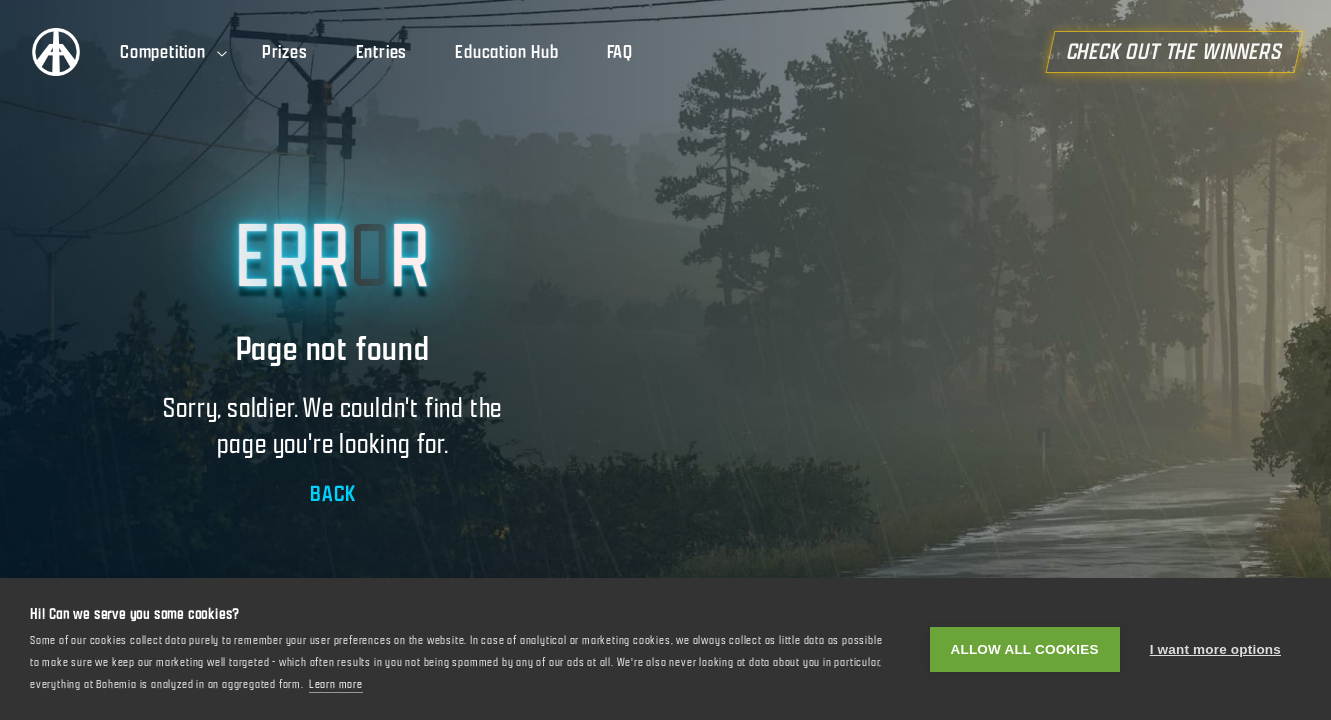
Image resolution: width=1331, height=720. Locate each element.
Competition (175, 52)
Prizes (285, 52)
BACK (332, 493)
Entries (382, 52)
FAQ (620, 52)
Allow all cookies (1025, 649)
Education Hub (506, 52)
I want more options (1215, 649)
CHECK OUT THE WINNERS (1183, 52)
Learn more (336, 684)
